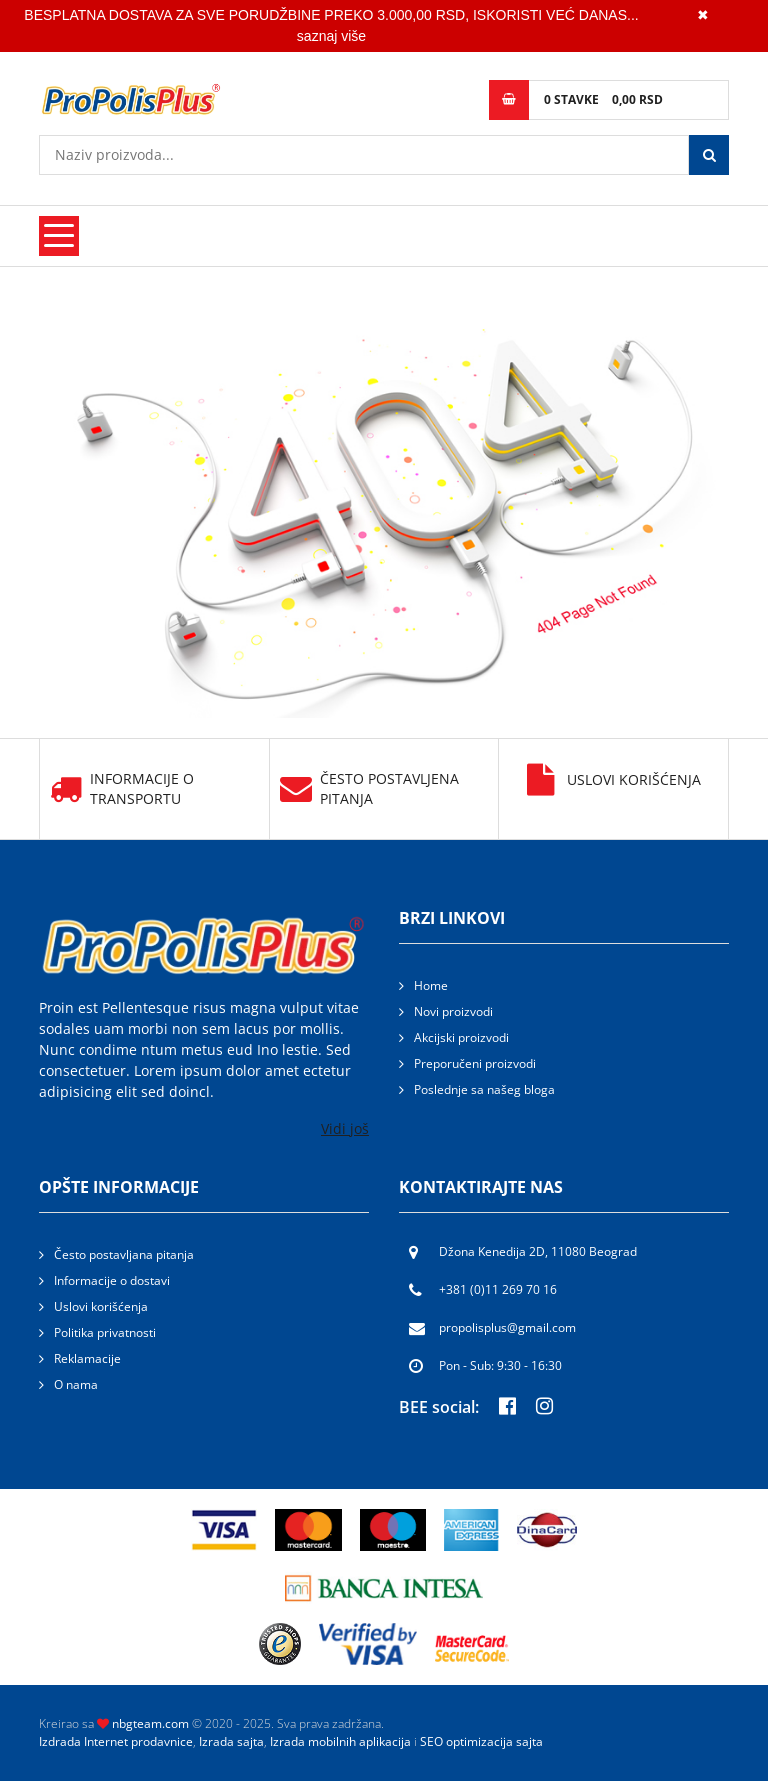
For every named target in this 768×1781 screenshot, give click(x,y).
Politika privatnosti (105, 1332)
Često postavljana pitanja (124, 1254)
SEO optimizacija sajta (481, 1741)
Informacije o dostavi (112, 1280)
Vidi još (345, 1128)
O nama (76, 1384)
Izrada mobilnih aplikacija (340, 1741)
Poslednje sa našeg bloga (484, 1089)
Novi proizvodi (453, 1011)
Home (431, 985)
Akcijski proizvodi (461, 1037)
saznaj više (331, 36)
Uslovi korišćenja (614, 780)
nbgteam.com (150, 1723)
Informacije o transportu (122, 789)
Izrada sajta (231, 1741)
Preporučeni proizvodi (475, 1063)
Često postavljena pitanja (369, 789)
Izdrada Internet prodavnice (116, 1741)
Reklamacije (87, 1358)
